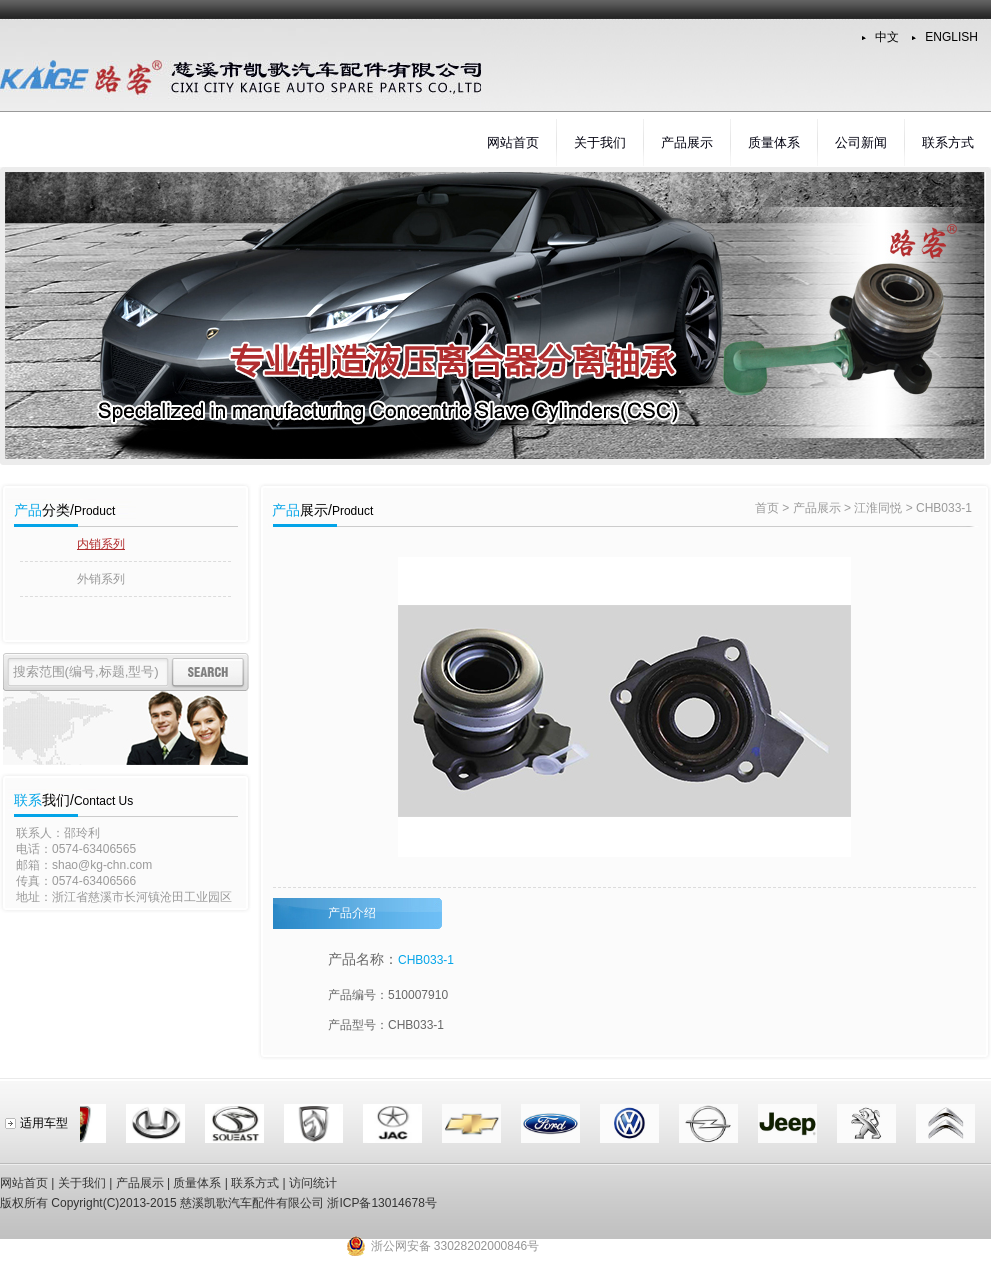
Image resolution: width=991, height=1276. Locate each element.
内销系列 (101, 544)
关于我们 (600, 142)
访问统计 (313, 1183)
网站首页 (513, 142)
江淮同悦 (878, 508)
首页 (767, 508)
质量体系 (774, 142)
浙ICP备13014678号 (381, 1203)
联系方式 (948, 142)
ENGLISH (951, 37)
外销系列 (101, 579)
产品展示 (687, 142)
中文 (887, 37)
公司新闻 (861, 142)
